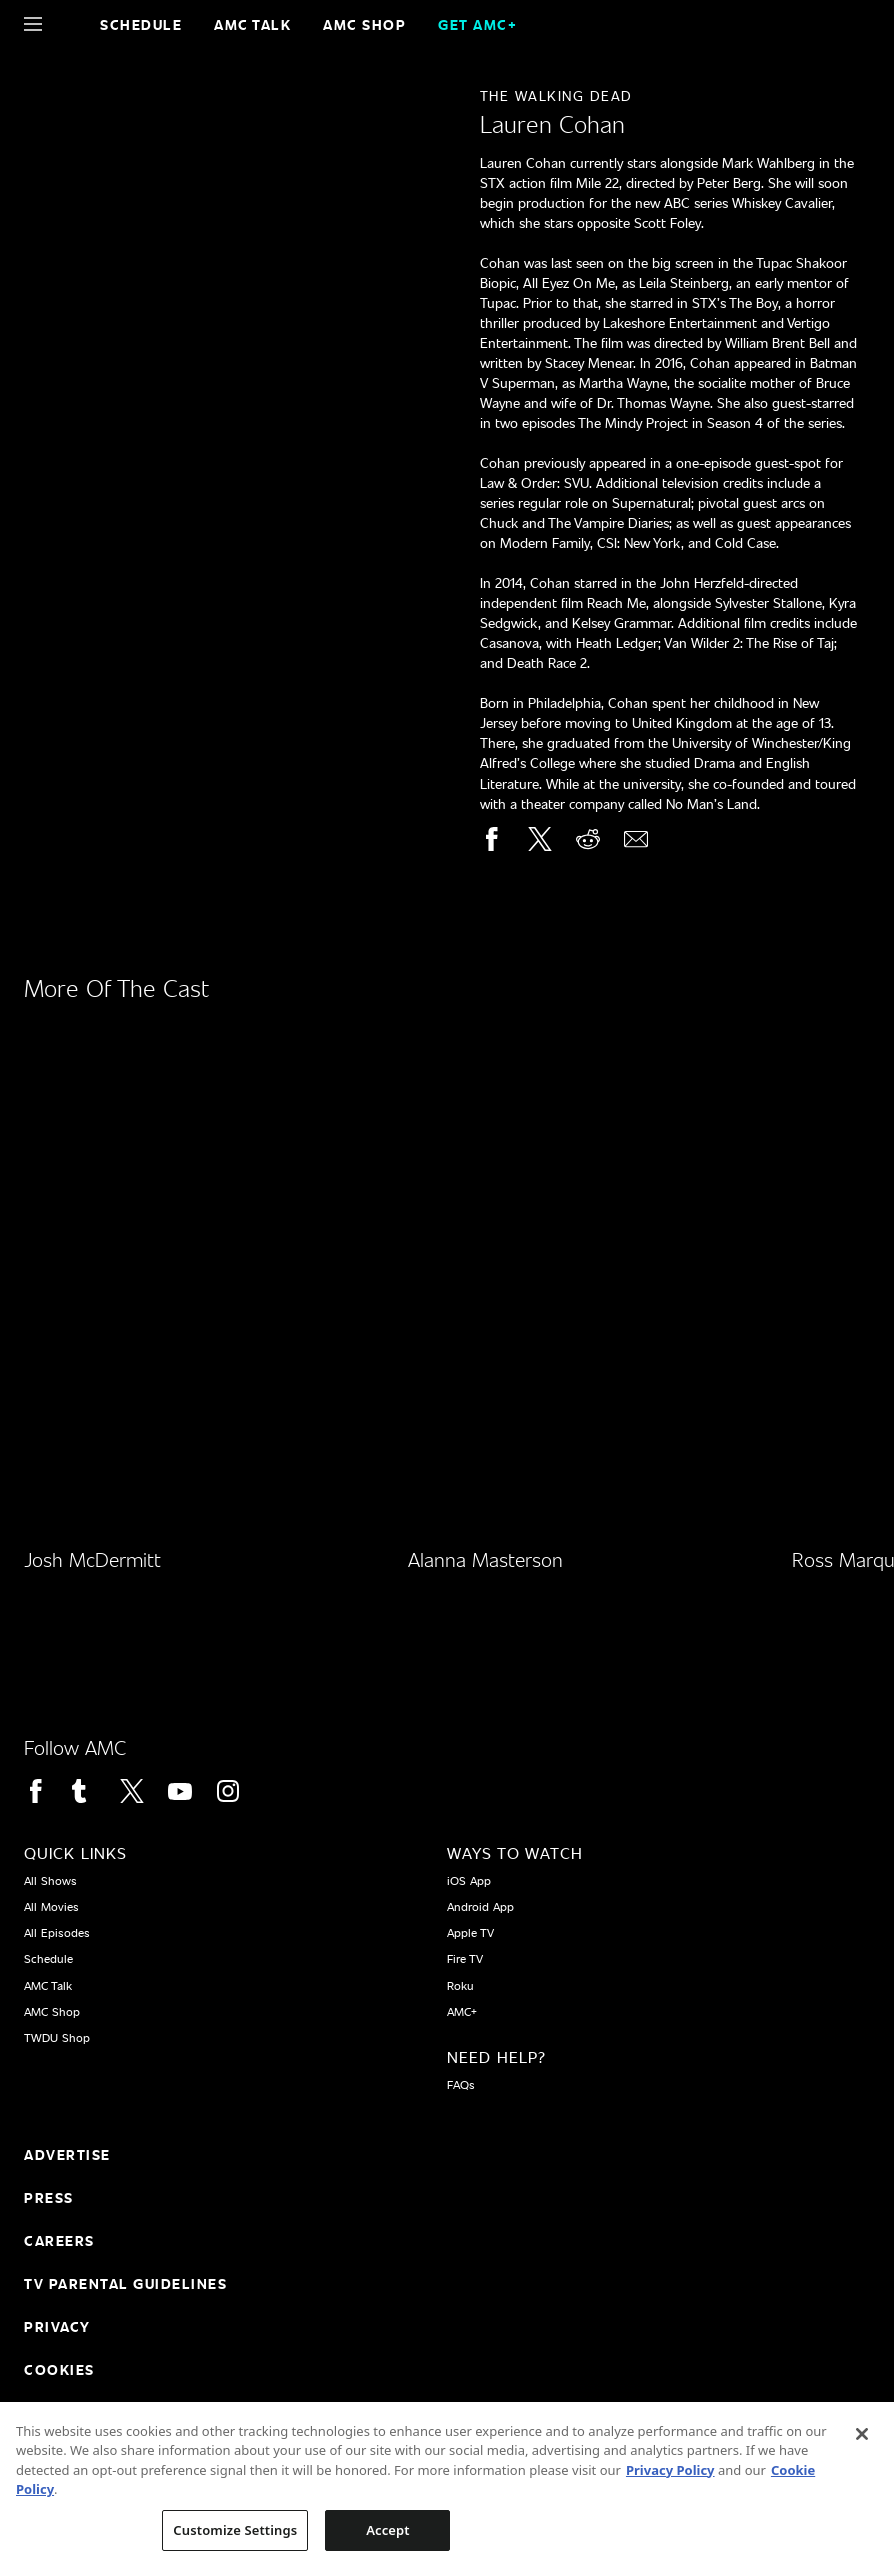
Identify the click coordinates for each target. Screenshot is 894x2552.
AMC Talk (252, 24)
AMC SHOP (364, 24)
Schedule (141, 24)
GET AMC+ (477, 24)
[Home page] (67, 24)
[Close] (862, 2448)
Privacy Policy (670, 2484)
